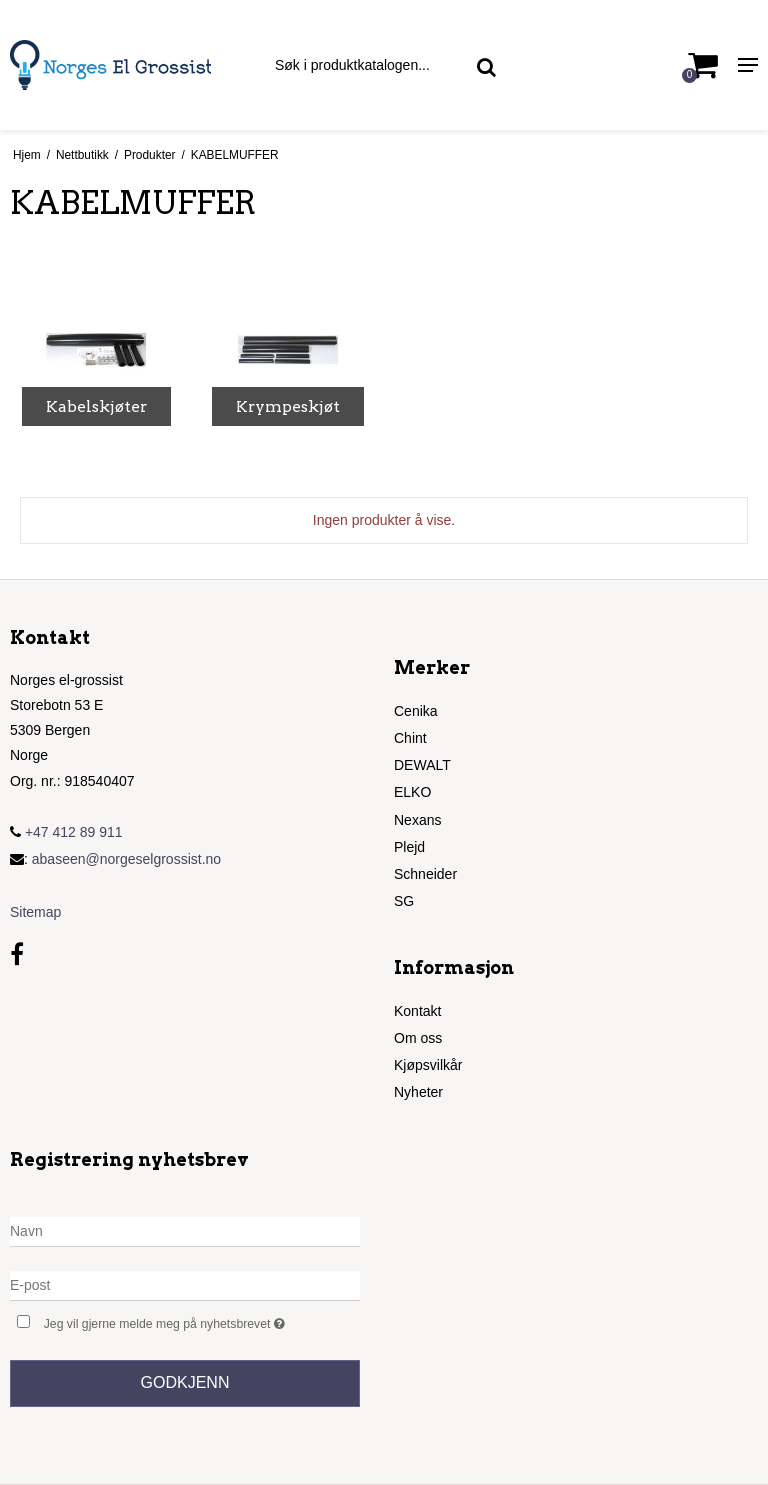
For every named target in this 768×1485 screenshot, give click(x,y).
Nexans (417, 820)
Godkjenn (185, 1382)
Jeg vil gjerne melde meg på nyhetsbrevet (202, 1321)
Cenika (416, 711)
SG (404, 901)
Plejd (409, 847)
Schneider (425, 874)
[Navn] (185, 1231)
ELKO (412, 792)
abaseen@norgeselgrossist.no (126, 859)
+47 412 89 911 (66, 832)
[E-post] (185, 1285)
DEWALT (422, 765)
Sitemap (35, 912)
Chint (410, 738)
